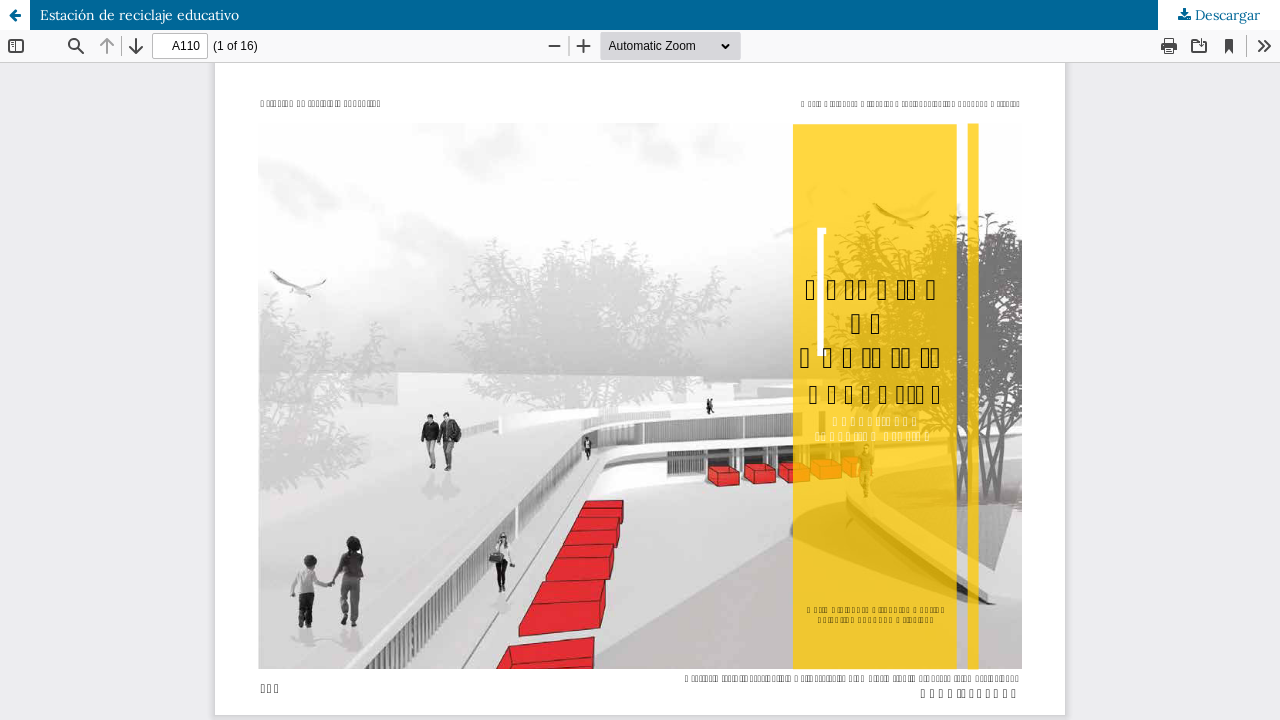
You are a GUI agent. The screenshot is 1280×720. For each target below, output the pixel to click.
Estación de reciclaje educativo (139, 15)
